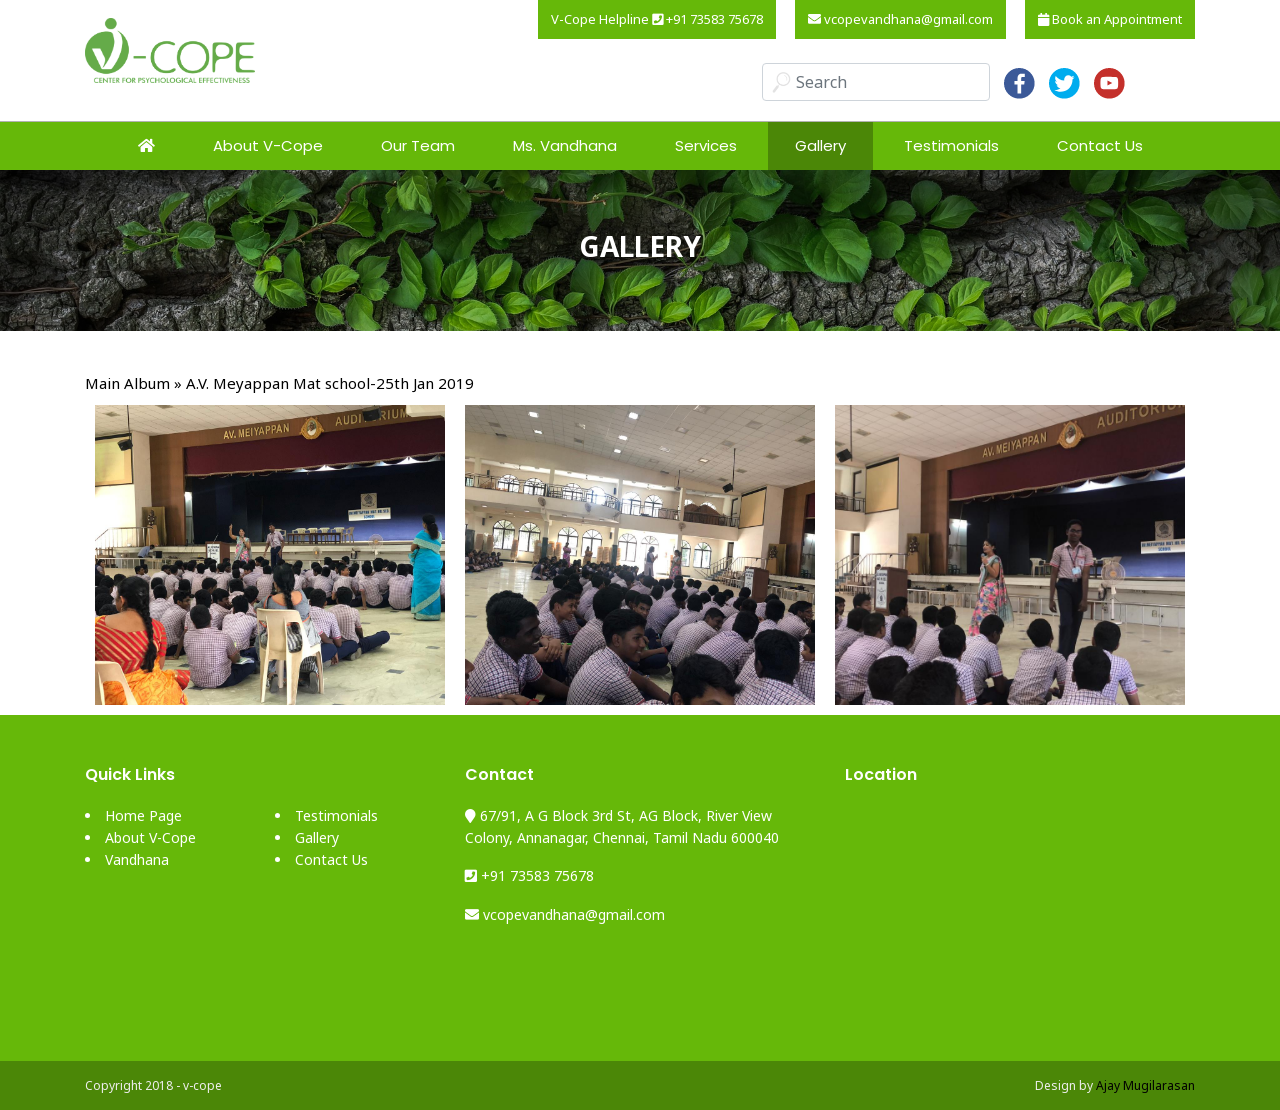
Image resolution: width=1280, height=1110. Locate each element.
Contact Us (1100, 145)
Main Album (127, 383)
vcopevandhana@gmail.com (900, 19)
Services (706, 145)
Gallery (820, 145)
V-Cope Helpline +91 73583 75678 (657, 19)
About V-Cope (268, 145)
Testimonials (951, 145)
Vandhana (137, 859)
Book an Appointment (1110, 19)
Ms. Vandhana (565, 145)
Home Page (143, 815)
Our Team (418, 145)
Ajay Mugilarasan (1145, 1085)
